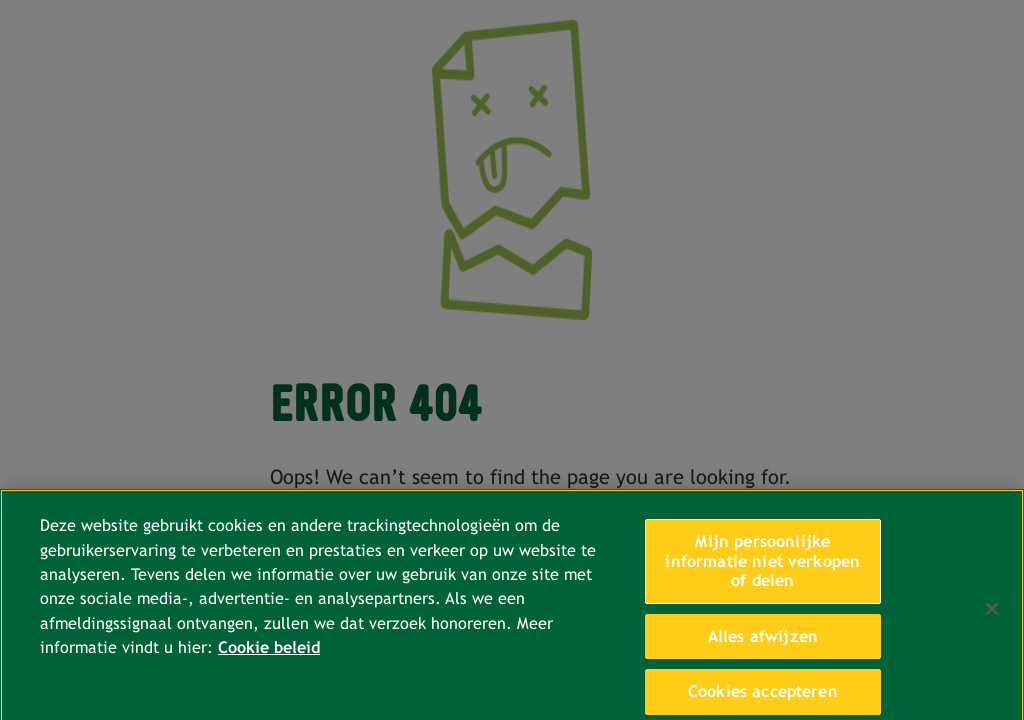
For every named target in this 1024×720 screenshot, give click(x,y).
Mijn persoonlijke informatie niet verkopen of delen (762, 568)
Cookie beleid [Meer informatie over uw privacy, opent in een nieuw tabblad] (269, 654)
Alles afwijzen (763, 642)
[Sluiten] (992, 616)
